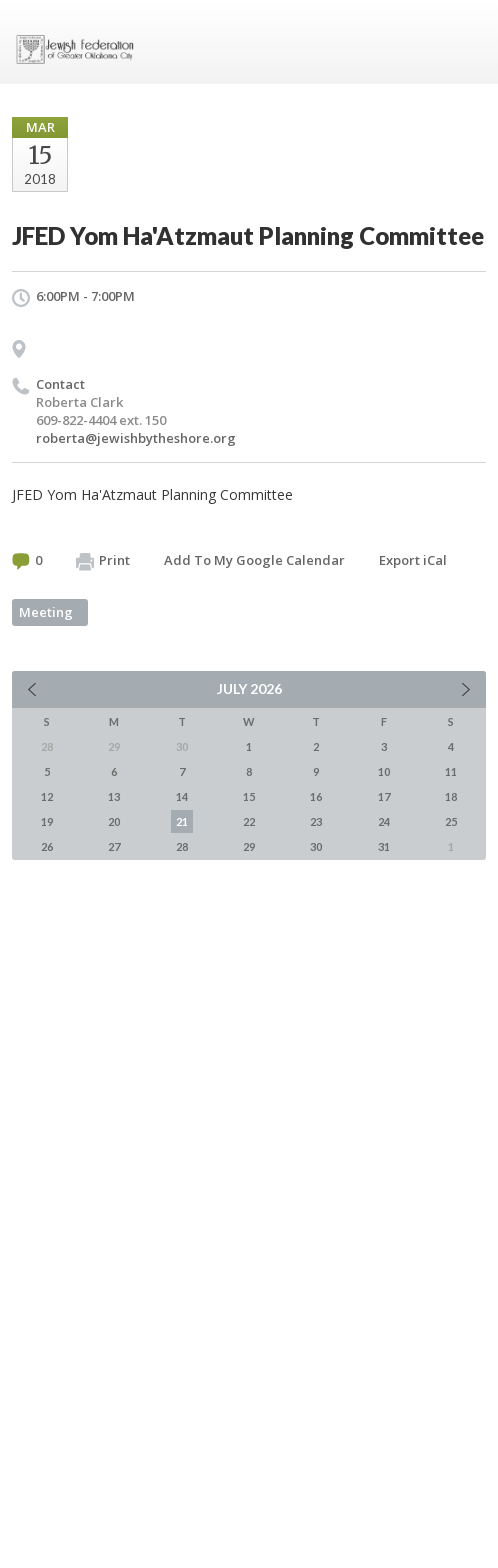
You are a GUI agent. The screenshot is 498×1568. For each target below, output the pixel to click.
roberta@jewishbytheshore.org (136, 438)
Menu (463, 42)
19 (47, 821)
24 (384, 821)
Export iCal (413, 560)
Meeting (46, 612)
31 (384, 846)
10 (384, 771)
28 (182, 846)
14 (182, 796)
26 (47, 846)
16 (316, 796)
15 (249, 796)
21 (182, 821)
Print (103, 561)
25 (451, 821)
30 (316, 846)
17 (384, 796)
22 (249, 821)
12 (47, 796)
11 (451, 771)
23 (316, 821)
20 (114, 821)
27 (114, 846)
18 (451, 796)
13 (114, 796)
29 (249, 846)
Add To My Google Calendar (254, 560)
